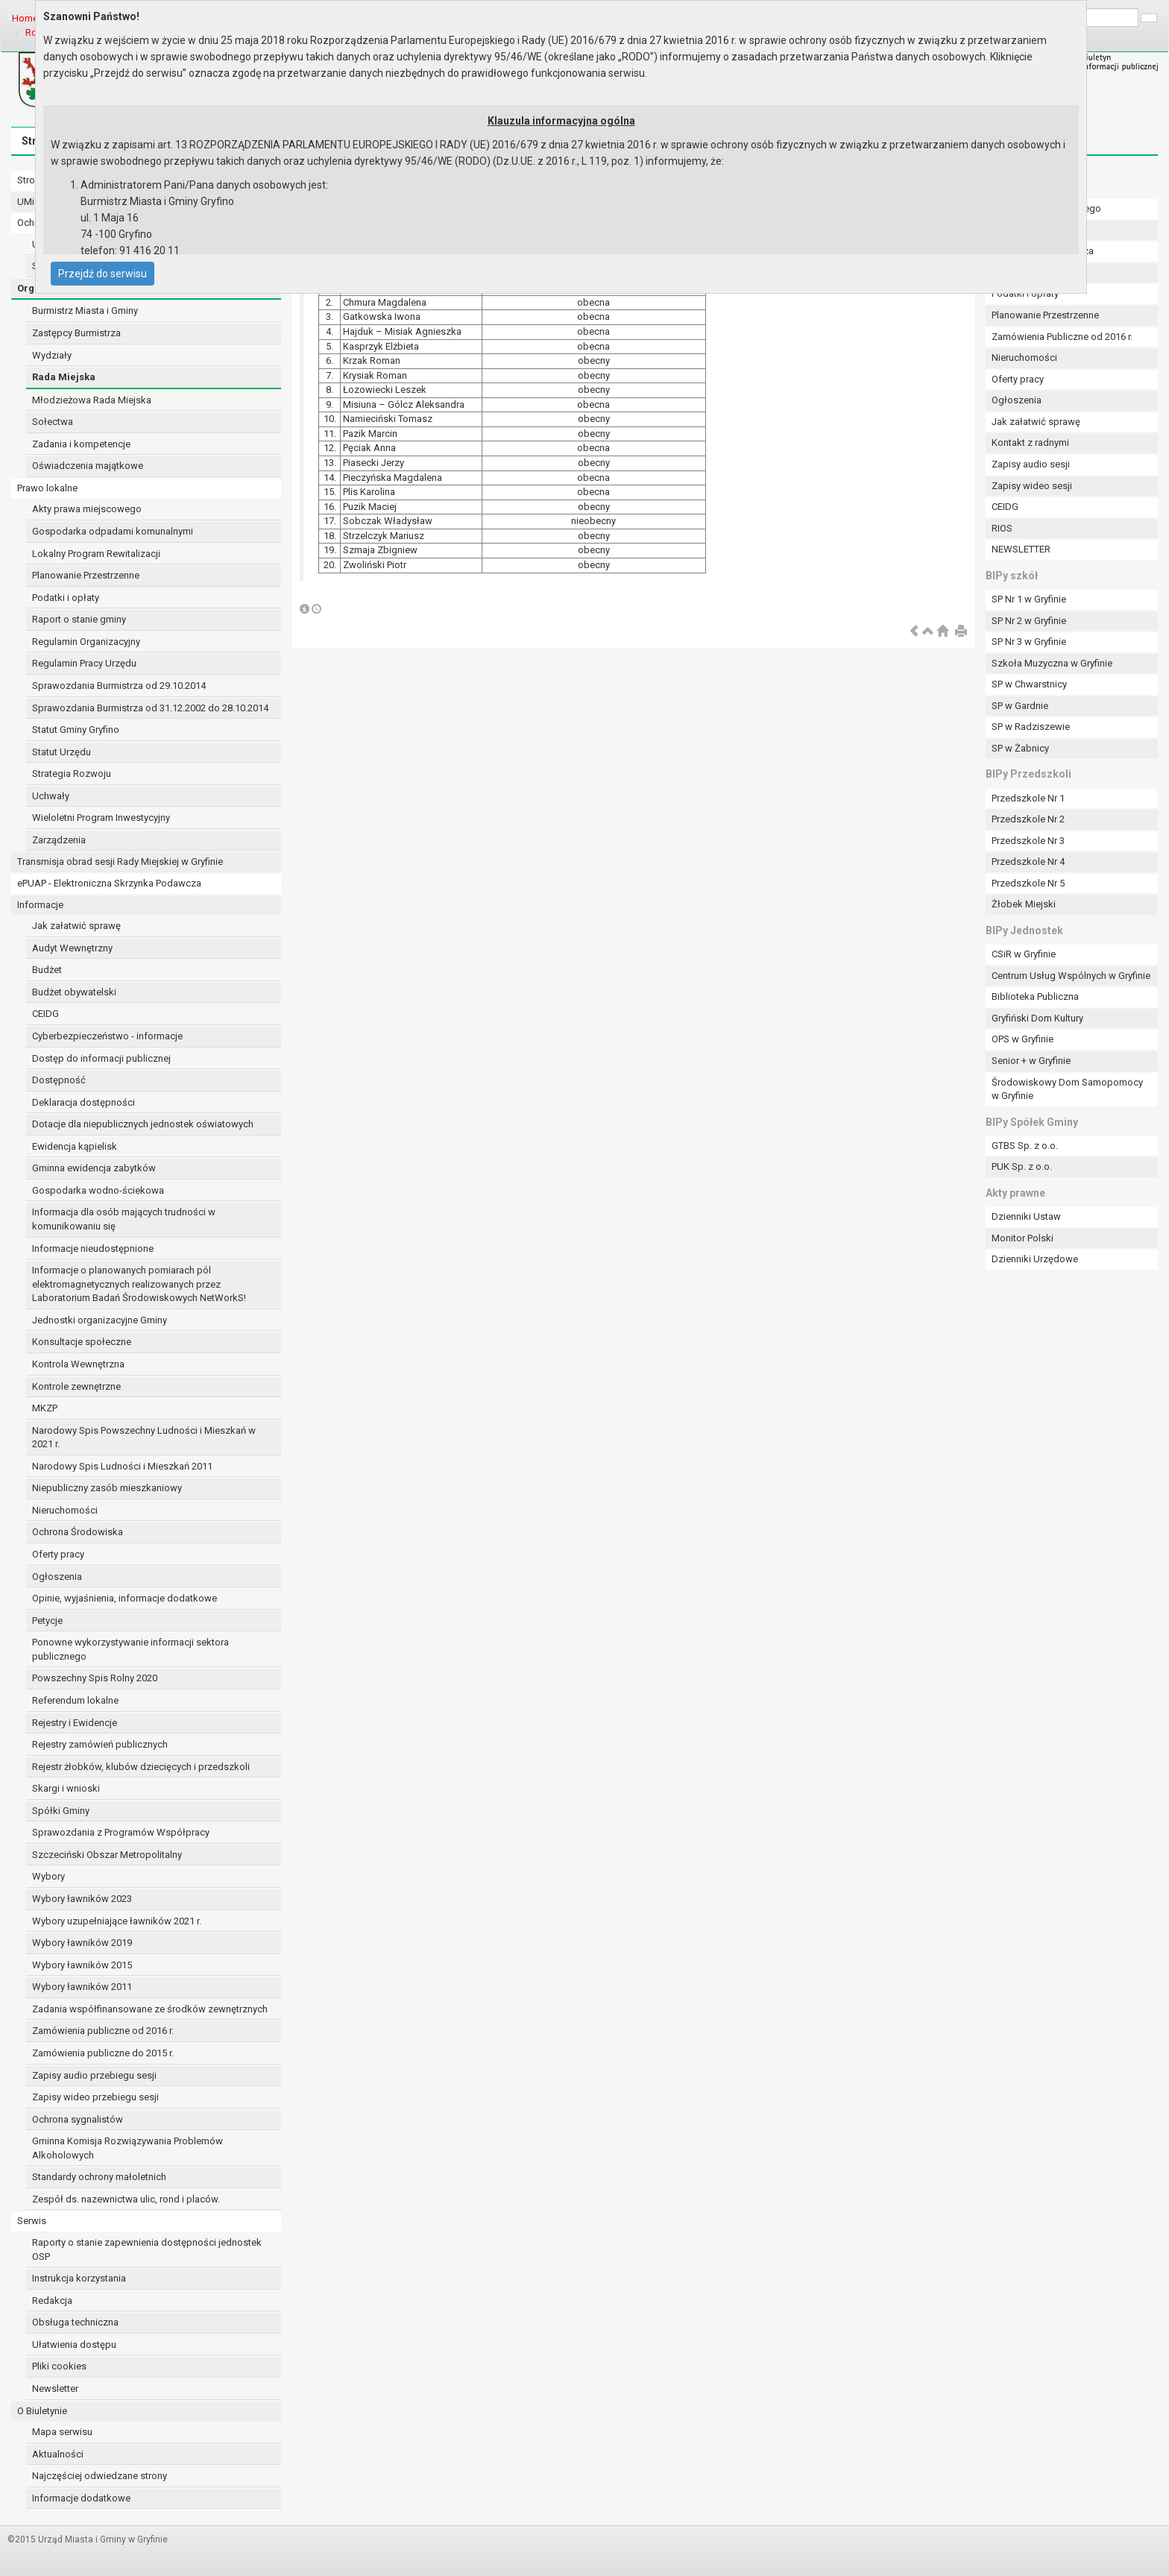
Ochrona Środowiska (77, 1531)
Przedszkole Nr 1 (1028, 798)
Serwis (31, 2220)
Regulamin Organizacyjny (86, 641)
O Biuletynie (42, 2410)
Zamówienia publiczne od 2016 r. (103, 2030)
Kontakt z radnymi (1030, 442)
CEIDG (45, 1013)
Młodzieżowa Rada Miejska (91, 400)
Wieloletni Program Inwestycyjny (101, 817)
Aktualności (58, 2454)
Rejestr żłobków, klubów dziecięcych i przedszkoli (141, 1766)
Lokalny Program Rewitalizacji (96, 553)
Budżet (47, 969)
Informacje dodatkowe (81, 2498)
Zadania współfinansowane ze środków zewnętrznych (150, 2009)
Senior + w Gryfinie (1031, 1060)
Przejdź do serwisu (102, 274)
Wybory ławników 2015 (82, 1965)
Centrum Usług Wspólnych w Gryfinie (1071, 975)
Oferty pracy (58, 1554)
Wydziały (52, 355)
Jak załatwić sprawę (76, 925)
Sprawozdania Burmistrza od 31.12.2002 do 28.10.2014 (150, 708)
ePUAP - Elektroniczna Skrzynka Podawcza (109, 883)
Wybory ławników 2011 (82, 1986)
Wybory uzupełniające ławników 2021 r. (116, 1921)
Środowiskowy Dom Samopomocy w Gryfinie (1067, 1089)
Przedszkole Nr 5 (1028, 883)
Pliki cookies (59, 2366)
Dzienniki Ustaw (1026, 1216)
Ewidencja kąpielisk (74, 1146)
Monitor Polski (1022, 1238)
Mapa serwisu (62, 2431)
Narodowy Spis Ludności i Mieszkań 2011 (122, 1466)
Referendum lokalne (75, 1700)
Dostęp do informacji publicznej (101, 1058)
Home (25, 18)
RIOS (1002, 528)
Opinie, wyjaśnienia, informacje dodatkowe (124, 1598)
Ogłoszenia (57, 1576)
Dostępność (59, 1080)
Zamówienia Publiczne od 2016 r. (1062, 336)
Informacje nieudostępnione (93, 1248)
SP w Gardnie (1020, 705)
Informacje (40, 904)
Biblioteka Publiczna (1035, 996)
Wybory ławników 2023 (82, 1898)
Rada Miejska (63, 376)
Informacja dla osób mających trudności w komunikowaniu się (123, 1219)
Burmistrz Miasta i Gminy (85, 310)
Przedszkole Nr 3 (1028, 840)
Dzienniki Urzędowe (1035, 1259)
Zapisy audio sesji (1031, 464)
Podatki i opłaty (65, 597)
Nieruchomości (65, 1510)
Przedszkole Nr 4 (1028, 861)
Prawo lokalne (47, 488)
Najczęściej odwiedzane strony (99, 2475)
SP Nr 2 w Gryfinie (1029, 620)
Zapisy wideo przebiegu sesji (95, 2097)
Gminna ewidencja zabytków (94, 1168)
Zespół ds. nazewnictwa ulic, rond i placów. (126, 2199)
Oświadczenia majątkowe (87, 465)
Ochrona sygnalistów (77, 2119)
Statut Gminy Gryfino (75, 729)
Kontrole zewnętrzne (76, 1386)
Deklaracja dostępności (83, 1102)
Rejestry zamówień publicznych (100, 1744)
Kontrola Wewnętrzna (78, 1364)
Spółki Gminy (60, 1810)
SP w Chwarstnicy (1029, 684)
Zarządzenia (59, 839)
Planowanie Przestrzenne (85, 575)
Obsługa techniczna (75, 2322)
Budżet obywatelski (74, 992)
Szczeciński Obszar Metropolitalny (107, 1854)
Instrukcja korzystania (79, 2278)
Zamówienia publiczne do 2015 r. (103, 2053)
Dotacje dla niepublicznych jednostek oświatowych (142, 1124)
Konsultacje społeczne (81, 1341)
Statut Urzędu (61, 752)
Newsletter (55, 2388)
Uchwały (50, 796)
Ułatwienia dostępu (74, 2344)
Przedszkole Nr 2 (1028, 819)
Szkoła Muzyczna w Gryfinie (1052, 663)
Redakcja (52, 2300)
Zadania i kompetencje (81, 444)
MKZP (44, 1408)
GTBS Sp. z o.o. (1025, 1145)
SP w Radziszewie (1031, 726)
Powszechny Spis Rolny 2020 (94, 1678)
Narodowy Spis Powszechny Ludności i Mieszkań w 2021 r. (144, 1437)
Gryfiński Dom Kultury (1037, 1018)
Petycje (47, 1620)
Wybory (48, 1876)
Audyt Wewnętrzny (72, 948)
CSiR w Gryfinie (1024, 954)
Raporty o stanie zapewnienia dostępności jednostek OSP (147, 2249)
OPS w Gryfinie (1022, 1039)
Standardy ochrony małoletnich (99, 2176)
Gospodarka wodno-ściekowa (98, 1190)
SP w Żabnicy (1020, 748)
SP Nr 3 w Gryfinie (1029, 641)
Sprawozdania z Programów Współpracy (120, 1832)
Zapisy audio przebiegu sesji (94, 2075)
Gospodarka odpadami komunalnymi (112, 531)
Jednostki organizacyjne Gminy (99, 1320)
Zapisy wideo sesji (1032, 485)
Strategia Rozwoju (71, 773)
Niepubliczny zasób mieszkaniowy (107, 1487)
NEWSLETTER (1021, 549)
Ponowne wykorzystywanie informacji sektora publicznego (130, 1649)
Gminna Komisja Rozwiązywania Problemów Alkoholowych (127, 2148)
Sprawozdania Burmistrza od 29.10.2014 (119, 685)
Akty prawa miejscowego (87, 508)
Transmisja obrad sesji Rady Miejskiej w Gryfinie (120, 861)
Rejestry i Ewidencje (74, 1722)
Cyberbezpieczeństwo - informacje (107, 1036)
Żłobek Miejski (1024, 904)
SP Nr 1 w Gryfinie (1029, 599)
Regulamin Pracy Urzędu (84, 663)
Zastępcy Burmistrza (76, 332)
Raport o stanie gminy (79, 619)
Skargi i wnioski (66, 1788)
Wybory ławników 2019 (82, 1942)
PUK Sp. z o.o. (1022, 1166)
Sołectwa (52, 421)
